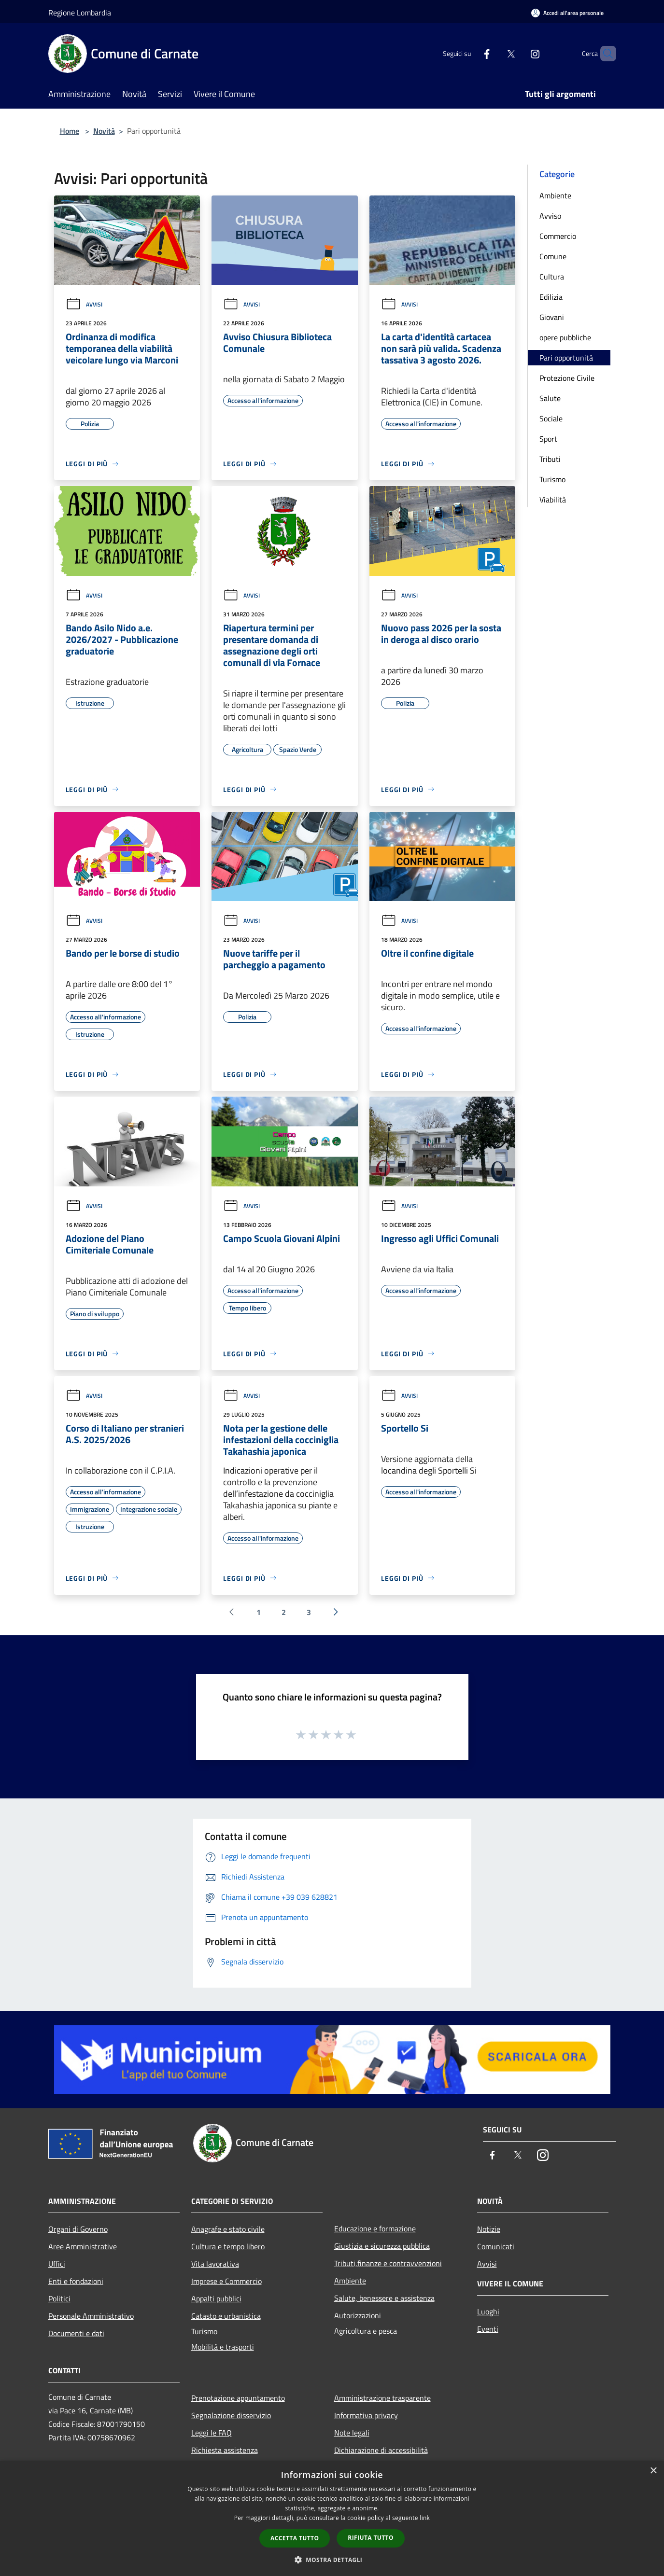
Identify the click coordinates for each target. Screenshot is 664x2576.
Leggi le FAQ (211, 2432)
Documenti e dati (76, 2333)
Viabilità (552, 499)
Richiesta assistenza (224, 2450)
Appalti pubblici (216, 2298)
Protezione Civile (566, 378)
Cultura (551, 276)
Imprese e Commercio (226, 2281)
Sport (548, 439)
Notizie (488, 2229)
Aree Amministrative (82, 2246)
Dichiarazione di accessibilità (381, 2450)
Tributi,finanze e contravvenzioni (388, 2263)
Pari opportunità (566, 357)
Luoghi (488, 2311)
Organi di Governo (78, 2229)
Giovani (551, 317)
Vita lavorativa (215, 2264)
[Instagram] (518, 53)
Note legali (351, 2432)
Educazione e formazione (375, 2228)
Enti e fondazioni (75, 2281)
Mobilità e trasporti (222, 2347)
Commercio (557, 236)
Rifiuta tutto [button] (371, 2538)
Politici (59, 2298)
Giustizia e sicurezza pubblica (382, 2246)
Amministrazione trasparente (382, 2398)
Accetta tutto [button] (294, 2538)
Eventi (487, 2329)
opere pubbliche (565, 337)
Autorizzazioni (357, 2315)
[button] (332, 2559)
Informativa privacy (366, 2415)
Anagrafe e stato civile (228, 2229)
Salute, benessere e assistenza (384, 2298)
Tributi (550, 459)
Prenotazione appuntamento (238, 2398)
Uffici (56, 2264)
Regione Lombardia (79, 12)
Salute (550, 398)
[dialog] (332, 2518)
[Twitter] (494, 53)
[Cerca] (604, 53)
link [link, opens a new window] (425, 2518)
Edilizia (551, 297)
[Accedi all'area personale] (567, 12)
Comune (552, 256)
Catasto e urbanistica (226, 2316)
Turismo (552, 479)
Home (69, 131)
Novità (104, 131)
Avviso (550, 216)
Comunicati (495, 2246)
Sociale (551, 418)
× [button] (653, 2471)
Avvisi (84, 304)
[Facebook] (470, 53)
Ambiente (555, 195)
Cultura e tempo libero (228, 2246)
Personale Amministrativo (91, 2316)
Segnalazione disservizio (231, 2415)
